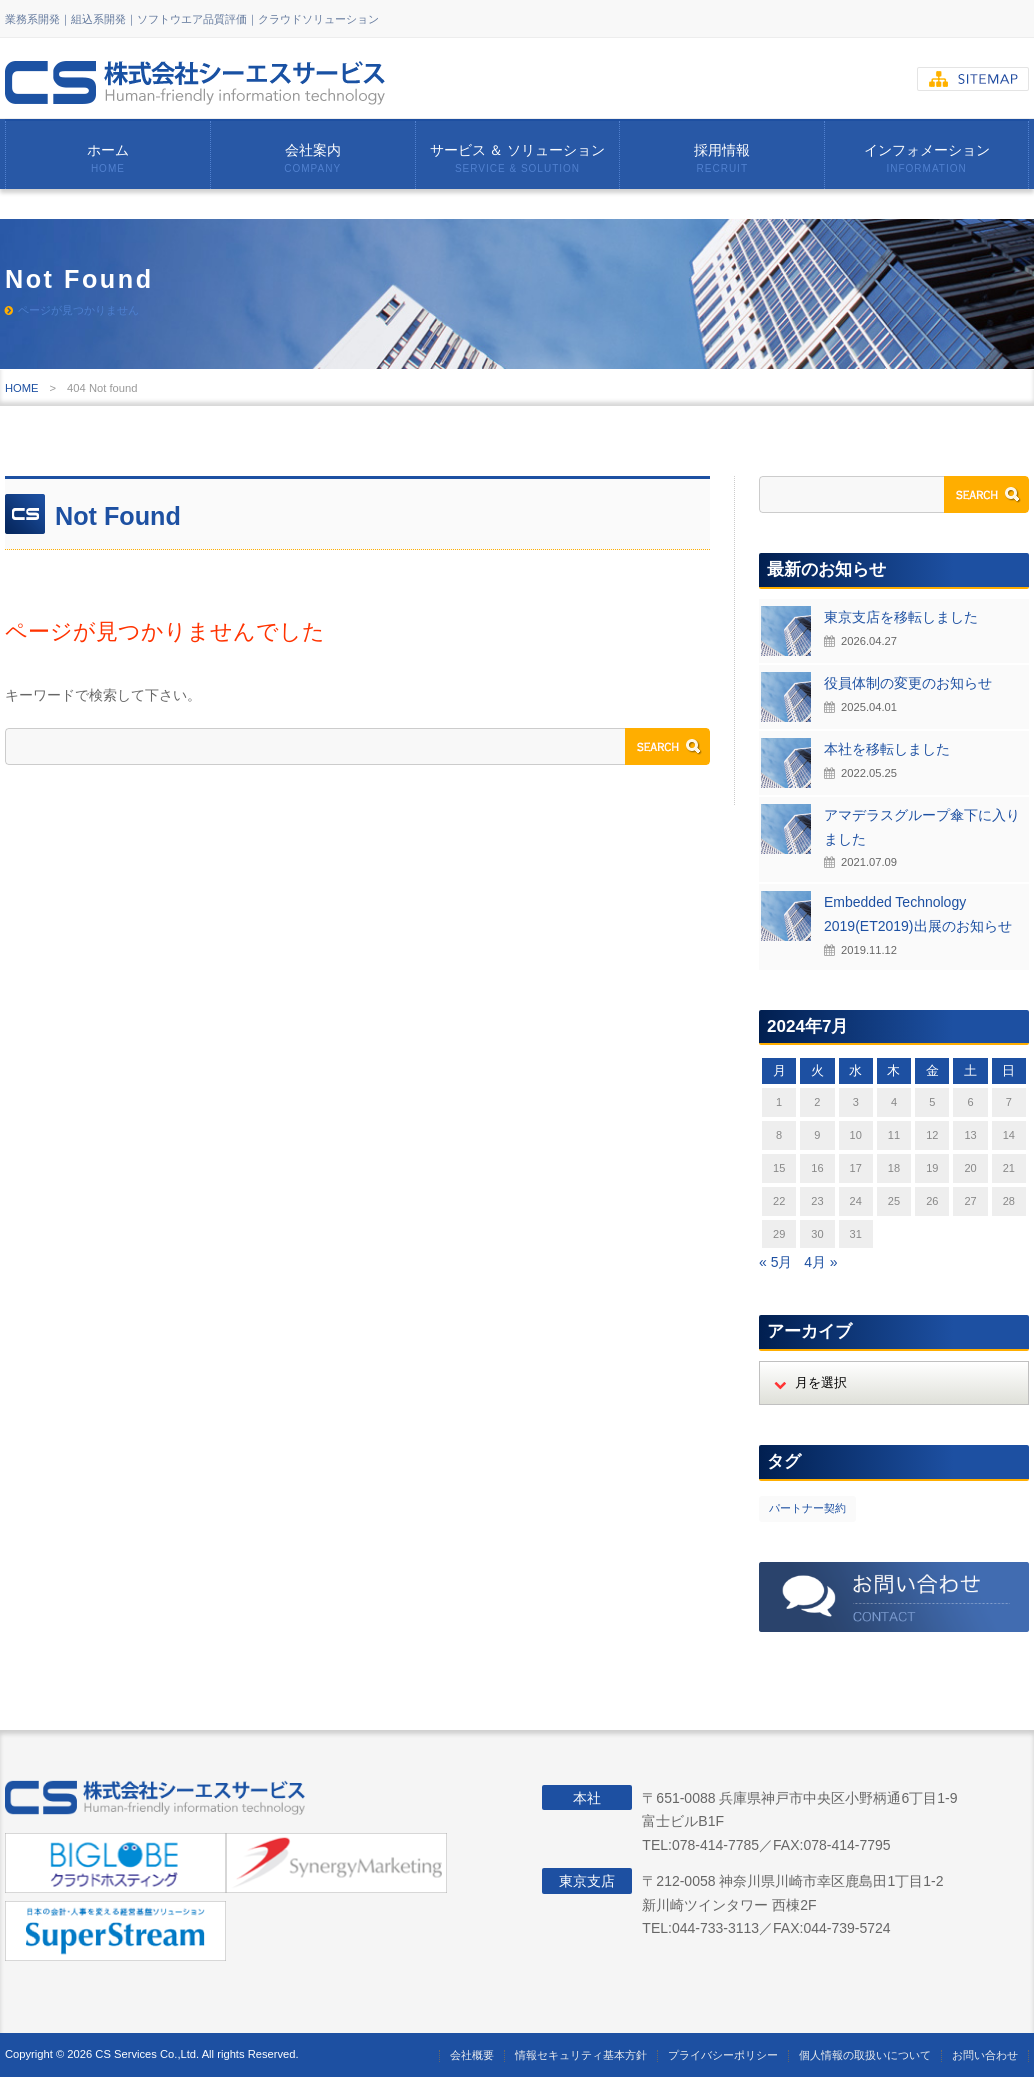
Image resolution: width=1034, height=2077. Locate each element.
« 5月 (775, 1262)
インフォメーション (926, 158)
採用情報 (722, 158)
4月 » (820, 1262)
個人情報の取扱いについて (865, 2055)
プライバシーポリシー (723, 2055)
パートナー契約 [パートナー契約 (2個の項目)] (807, 1508)
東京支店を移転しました (901, 617)
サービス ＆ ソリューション (518, 158)
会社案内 (313, 158)
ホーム (108, 158)
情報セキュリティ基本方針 (581, 2055)
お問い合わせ (985, 2055)
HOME (22, 388)
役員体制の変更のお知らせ (908, 683)
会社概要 (472, 2055)
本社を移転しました (887, 749)
